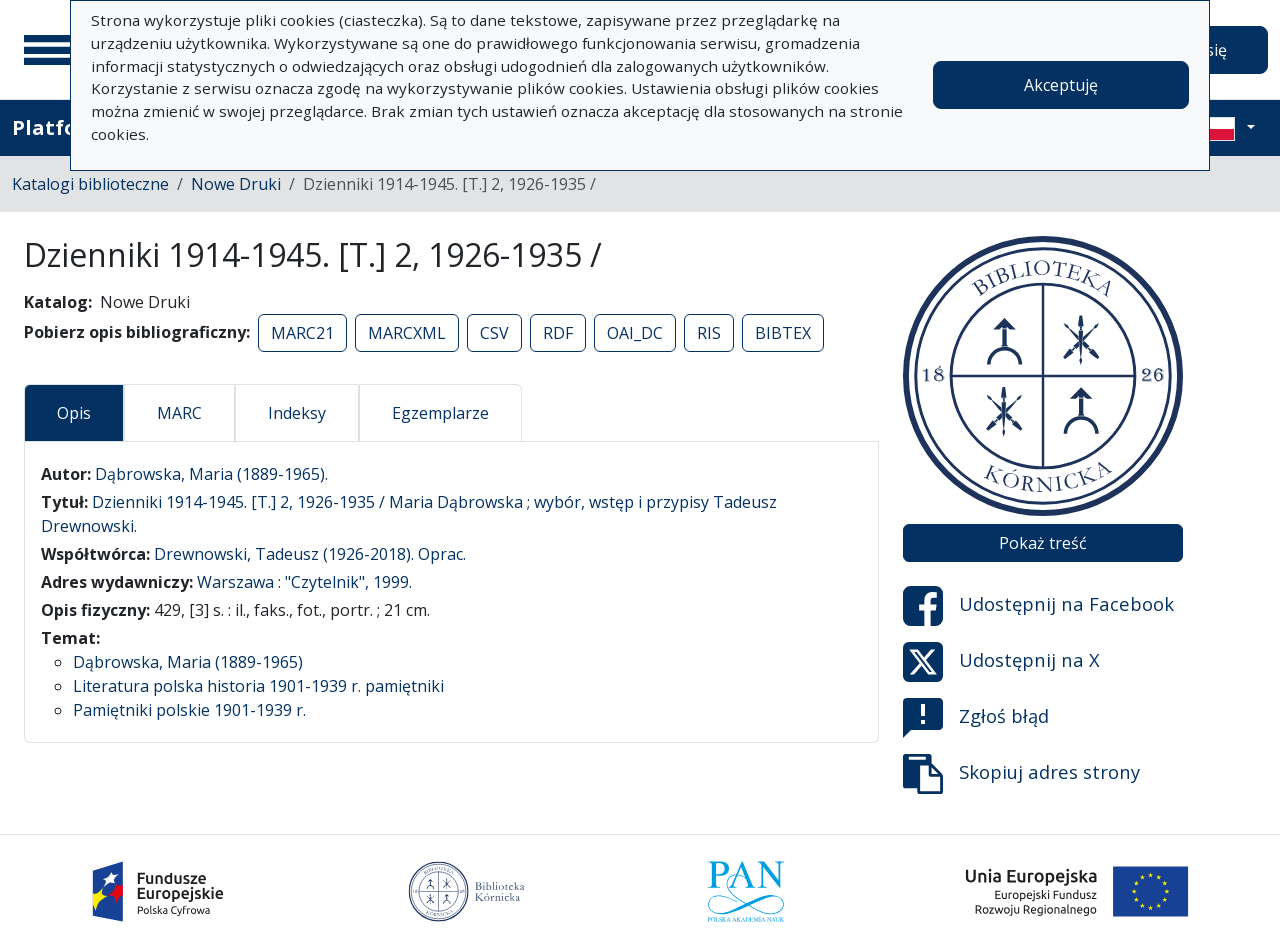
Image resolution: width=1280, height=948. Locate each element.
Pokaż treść (1043, 543)
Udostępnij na (1038, 606)
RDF (558, 333)
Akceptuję (1061, 85)
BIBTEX (783, 333)
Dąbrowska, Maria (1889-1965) (188, 662)
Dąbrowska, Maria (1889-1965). (211, 474)
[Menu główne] (49, 50)
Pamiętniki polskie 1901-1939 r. (189, 710)
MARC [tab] (179, 413)
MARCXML (407, 333)
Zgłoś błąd (976, 718)
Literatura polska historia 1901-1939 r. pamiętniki (258, 686)
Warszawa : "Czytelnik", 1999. (304, 582)
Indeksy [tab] (297, 413)
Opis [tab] (74, 413)
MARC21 (302, 333)
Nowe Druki (236, 184)
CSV (494, 333)
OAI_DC (635, 333)
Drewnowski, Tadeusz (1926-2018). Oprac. (310, 554)
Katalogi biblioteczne (90, 184)
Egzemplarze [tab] (440, 413)
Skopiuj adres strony (1021, 774)
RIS (709, 333)
